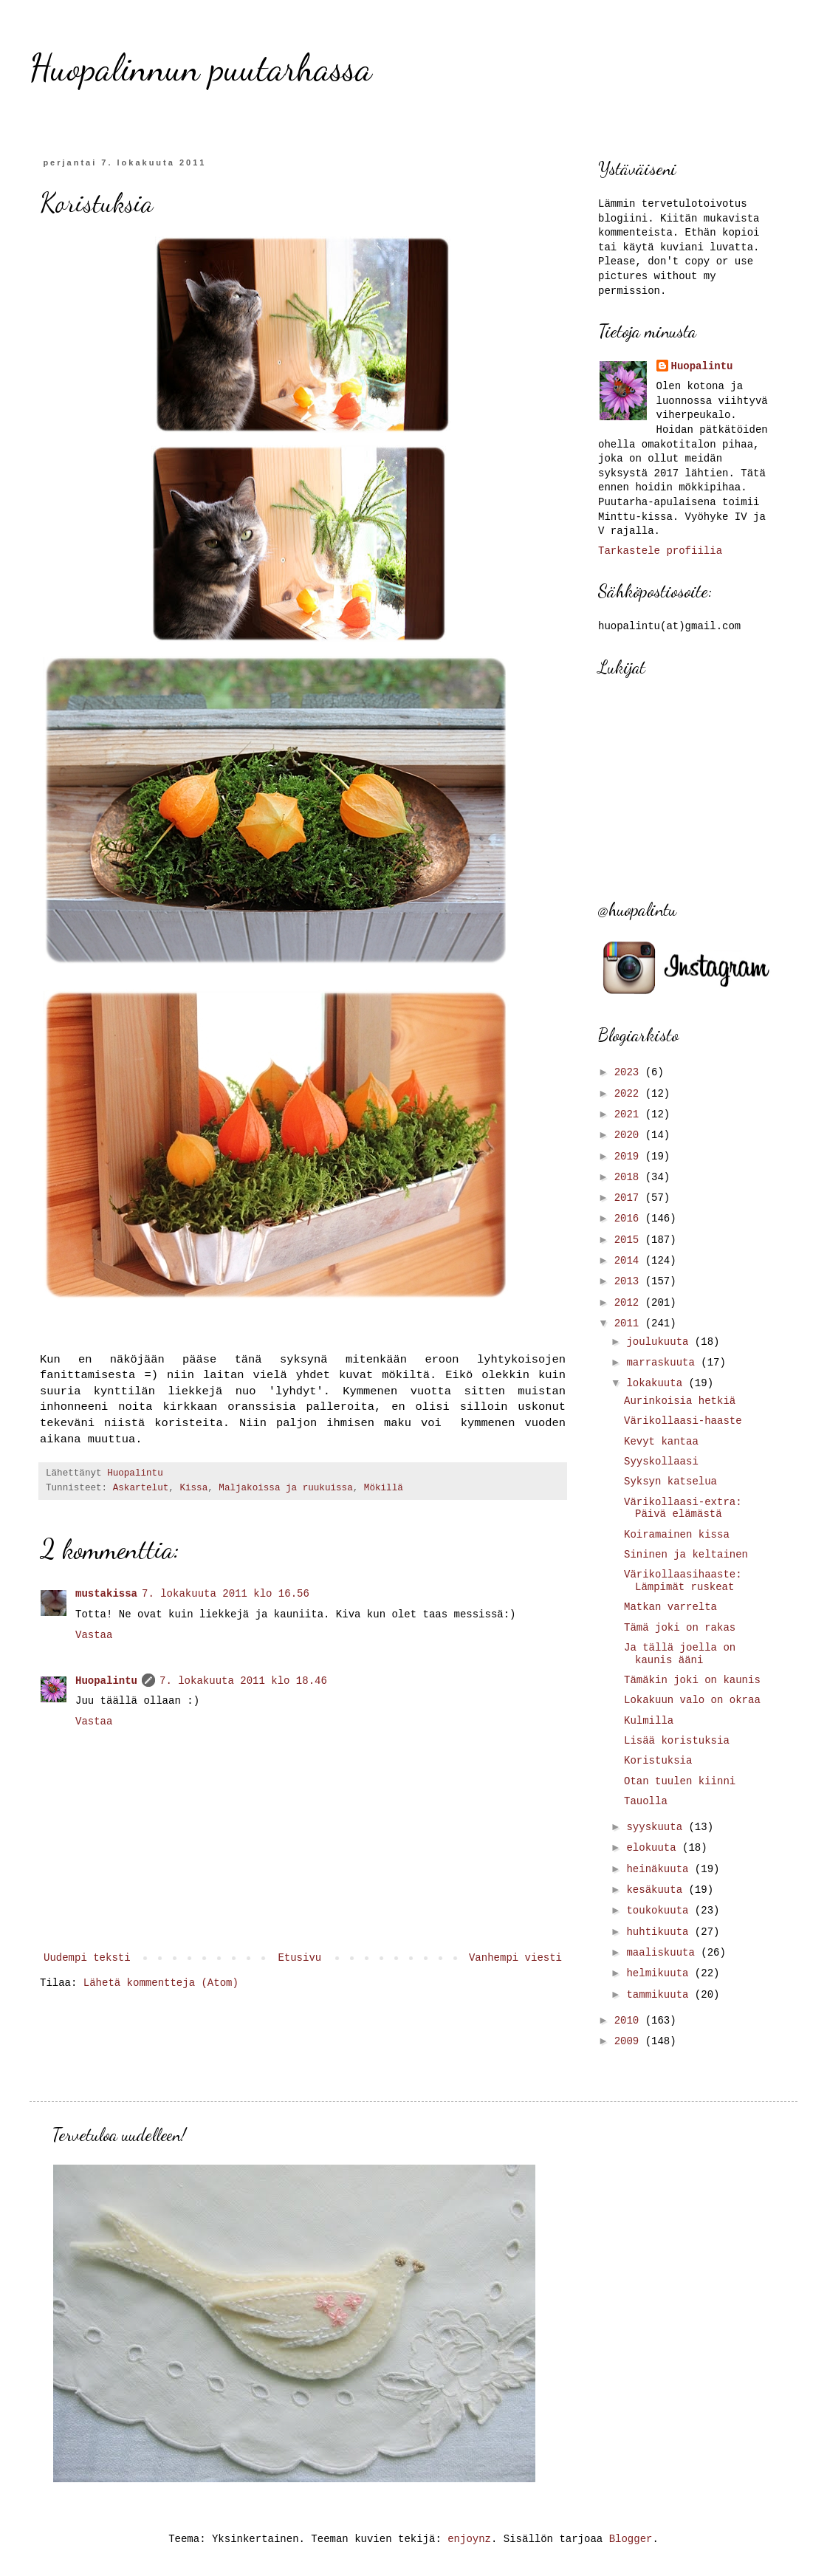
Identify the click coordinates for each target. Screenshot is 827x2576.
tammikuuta (660, 1995)
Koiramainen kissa (677, 1535)
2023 (629, 1072)
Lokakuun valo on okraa (692, 1700)
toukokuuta (660, 1910)
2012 (629, 1303)
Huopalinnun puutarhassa (201, 68)
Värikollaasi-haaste (683, 1421)
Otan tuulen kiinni (679, 1781)
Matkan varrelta (670, 1607)
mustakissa (106, 1594)
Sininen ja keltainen (686, 1555)
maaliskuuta (663, 1953)
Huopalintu (106, 1681)
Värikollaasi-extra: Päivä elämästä (683, 1508)
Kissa (193, 1488)
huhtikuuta (660, 1932)
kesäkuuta (657, 1890)
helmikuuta (660, 1973)
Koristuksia (658, 1761)
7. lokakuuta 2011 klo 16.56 (225, 1594)
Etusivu (299, 1958)
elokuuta (654, 1848)
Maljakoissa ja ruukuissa (285, 1488)
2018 (629, 1177)
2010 (629, 2021)
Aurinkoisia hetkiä (679, 1401)
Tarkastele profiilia (660, 551)
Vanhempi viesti (515, 1958)
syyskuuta (657, 1827)
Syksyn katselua (670, 1481)
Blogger (631, 2539)
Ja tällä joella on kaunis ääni (679, 1654)
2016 (629, 1218)
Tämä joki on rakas (679, 1628)
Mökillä (383, 1488)
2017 (629, 1198)
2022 (629, 1094)
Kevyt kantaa (661, 1442)
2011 (629, 1323)
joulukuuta (660, 1342)
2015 (629, 1240)
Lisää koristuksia (677, 1741)
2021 (629, 1114)
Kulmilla (648, 1721)
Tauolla (646, 1801)
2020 (629, 1135)
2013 (629, 1281)
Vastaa (93, 1635)
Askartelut (141, 1488)
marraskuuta (663, 1362)
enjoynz (469, 2539)
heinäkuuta (660, 1869)
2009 (629, 2041)
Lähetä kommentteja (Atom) (161, 1983)
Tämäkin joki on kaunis (692, 1680)
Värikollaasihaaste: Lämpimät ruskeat (683, 1581)
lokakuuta (657, 1383)
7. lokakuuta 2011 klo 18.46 (243, 1681)
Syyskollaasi (661, 1461)
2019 (629, 1156)
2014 (629, 1261)
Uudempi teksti (87, 1958)
